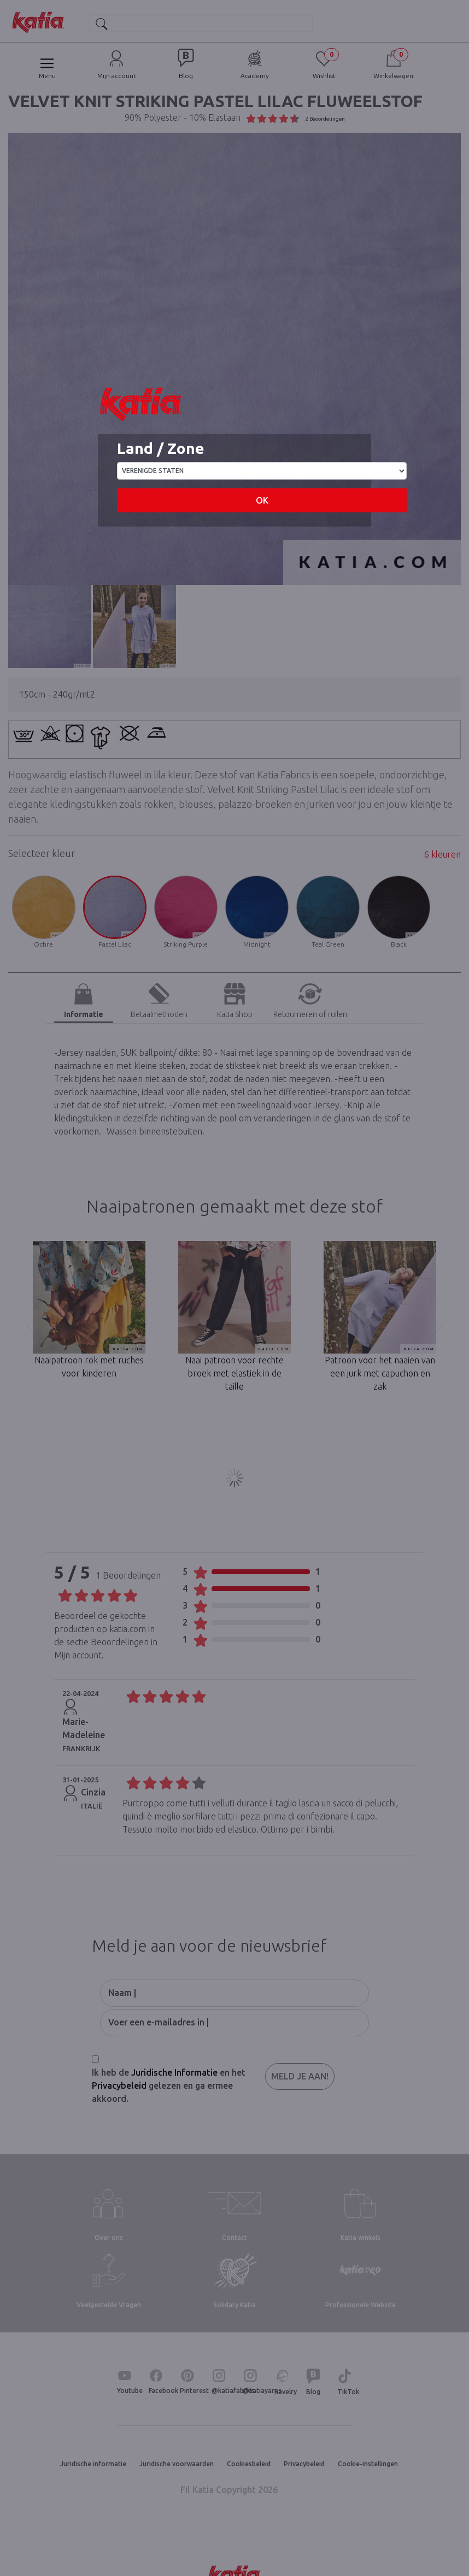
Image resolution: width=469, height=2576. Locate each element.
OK (262, 500)
